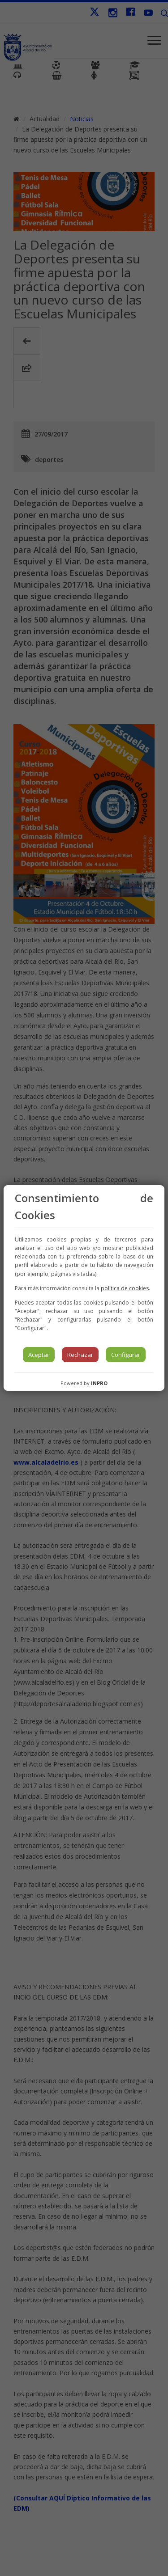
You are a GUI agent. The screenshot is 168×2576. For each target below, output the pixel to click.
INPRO (99, 1383)
